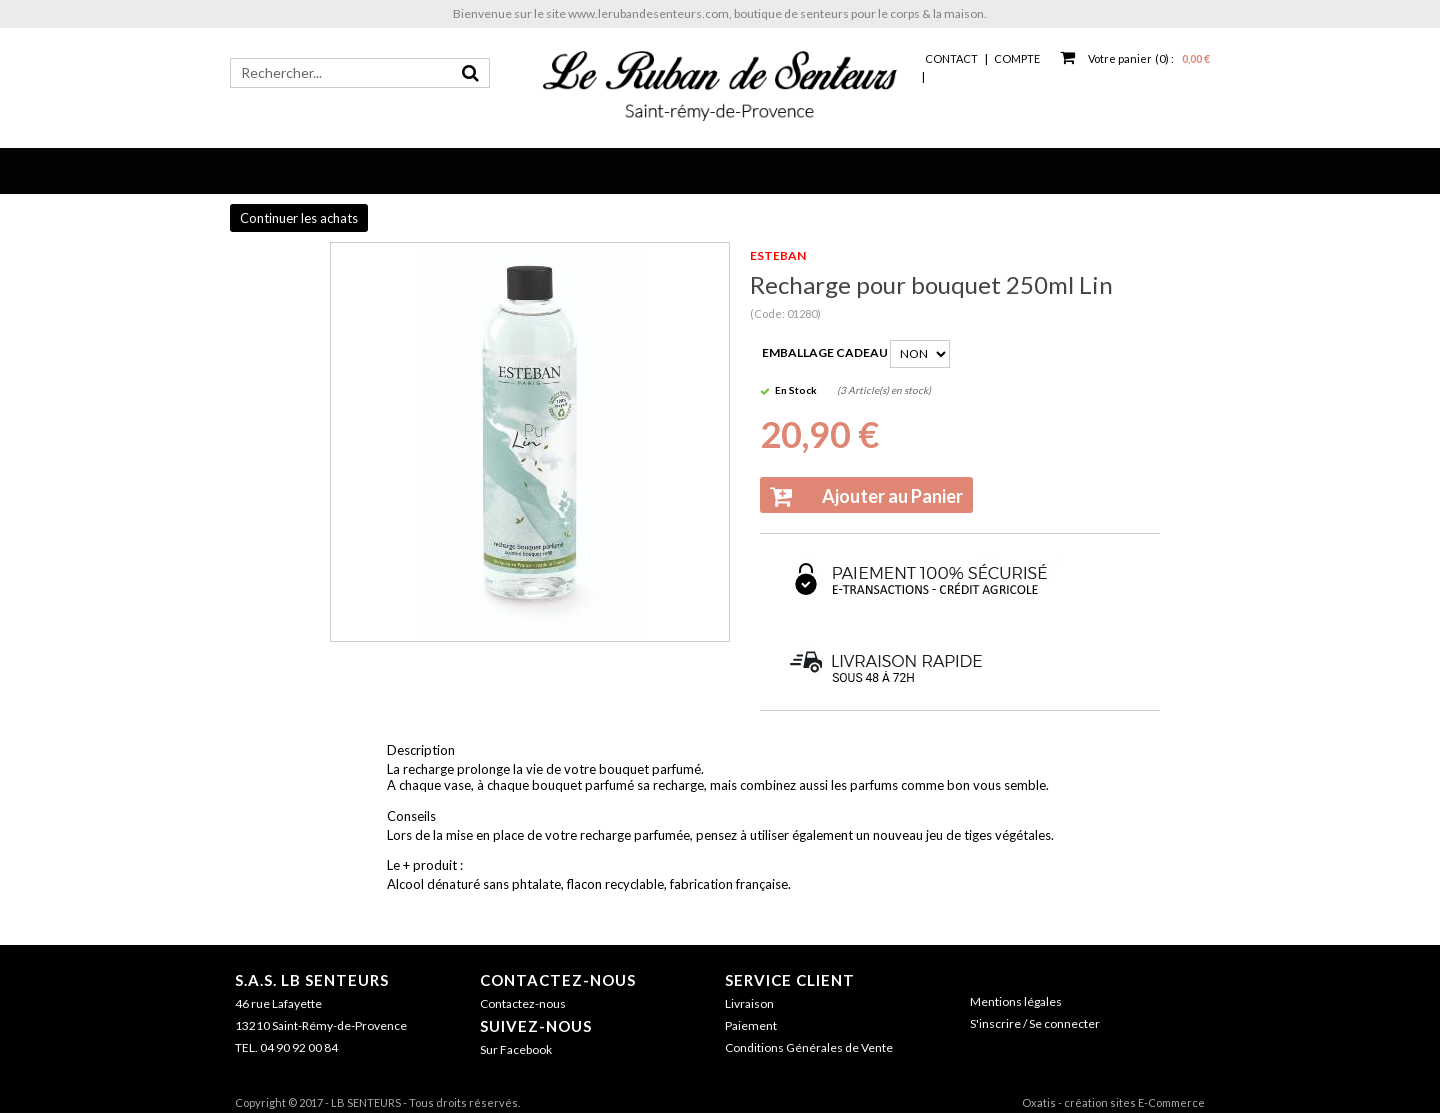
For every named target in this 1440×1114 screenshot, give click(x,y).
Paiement (751, 1025)
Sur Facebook (516, 1049)
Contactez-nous (558, 980)
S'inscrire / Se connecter (1035, 1023)
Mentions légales (1016, 1001)
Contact (951, 58)
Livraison (749, 1003)
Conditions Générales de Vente (809, 1047)
